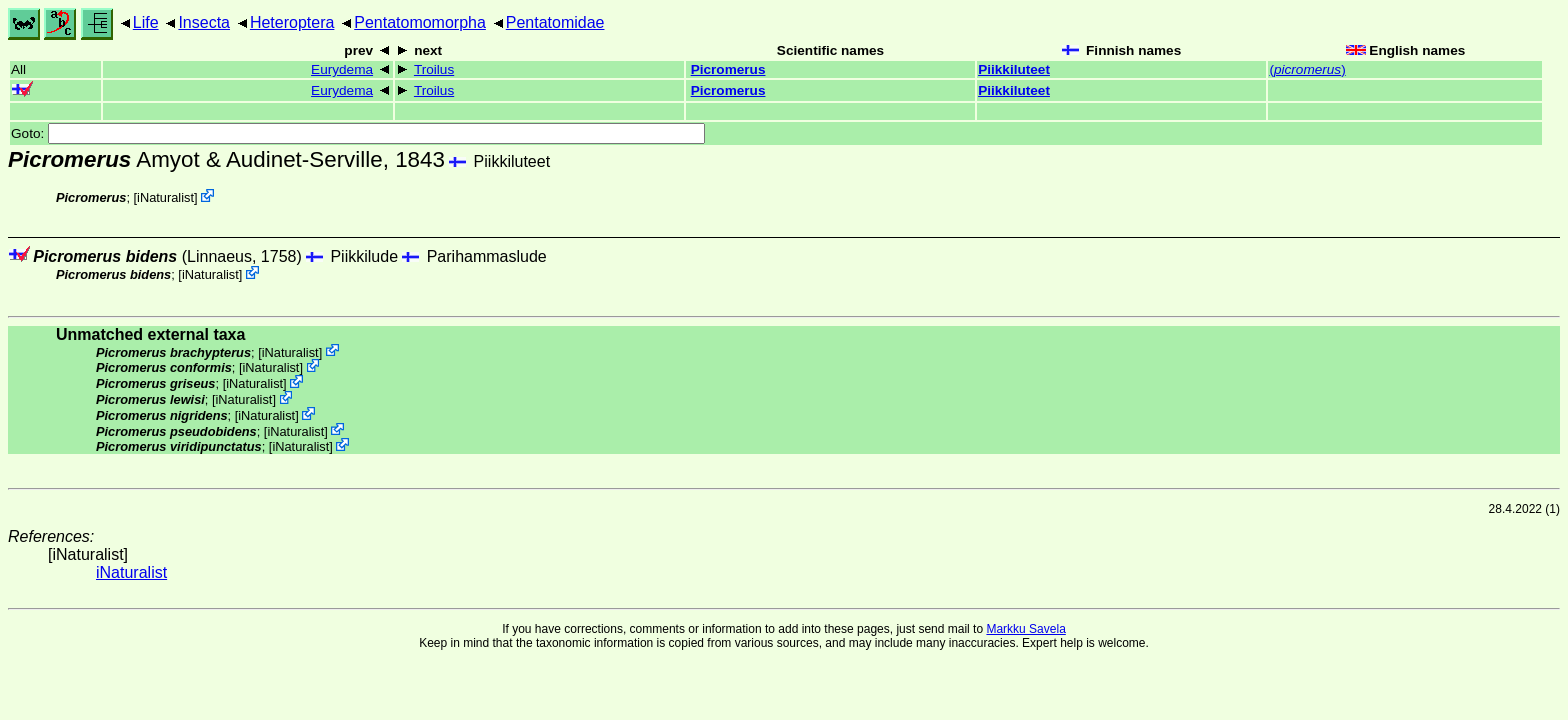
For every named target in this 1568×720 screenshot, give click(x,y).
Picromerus (728, 69)
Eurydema (342, 69)
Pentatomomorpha (420, 22)
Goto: (358, 133)
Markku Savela (1025, 629)
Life (146, 22)
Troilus (434, 69)
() (1307, 69)
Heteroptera (292, 22)
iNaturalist (165, 197)
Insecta (204, 22)
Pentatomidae (555, 22)
